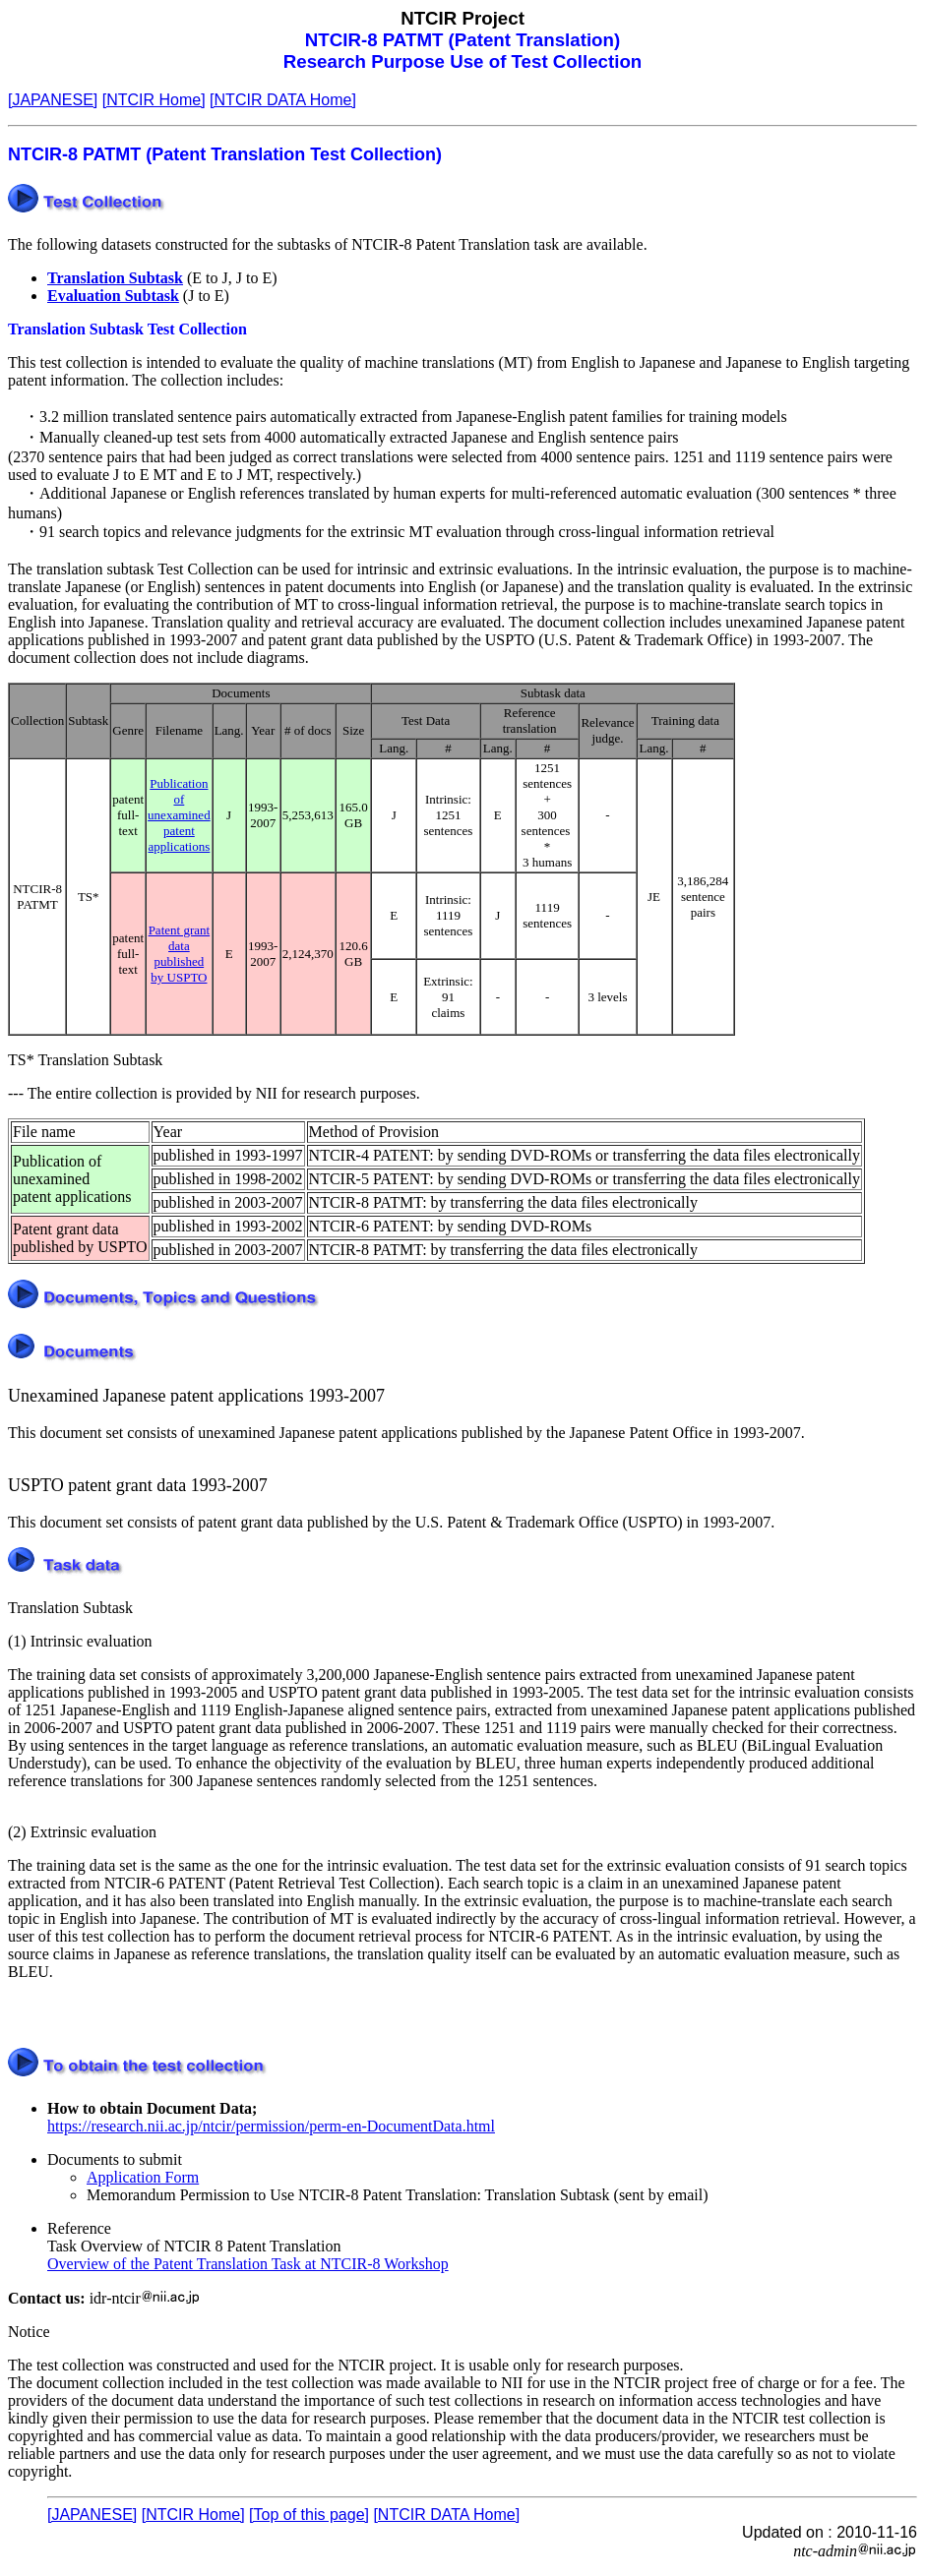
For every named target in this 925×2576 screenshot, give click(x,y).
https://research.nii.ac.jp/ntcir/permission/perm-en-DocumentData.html (271, 2126)
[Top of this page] (309, 2514)
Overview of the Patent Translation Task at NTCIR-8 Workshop (248, 2263)
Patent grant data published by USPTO (179, 954)
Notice (29, 2331)
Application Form (143, 2177)
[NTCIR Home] (154, 99)
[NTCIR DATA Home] (283, 99)
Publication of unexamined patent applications (179, 815)
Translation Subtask (115, 278)
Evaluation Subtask (113, 295)
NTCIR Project (462, 18)
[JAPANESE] (52, 99)
